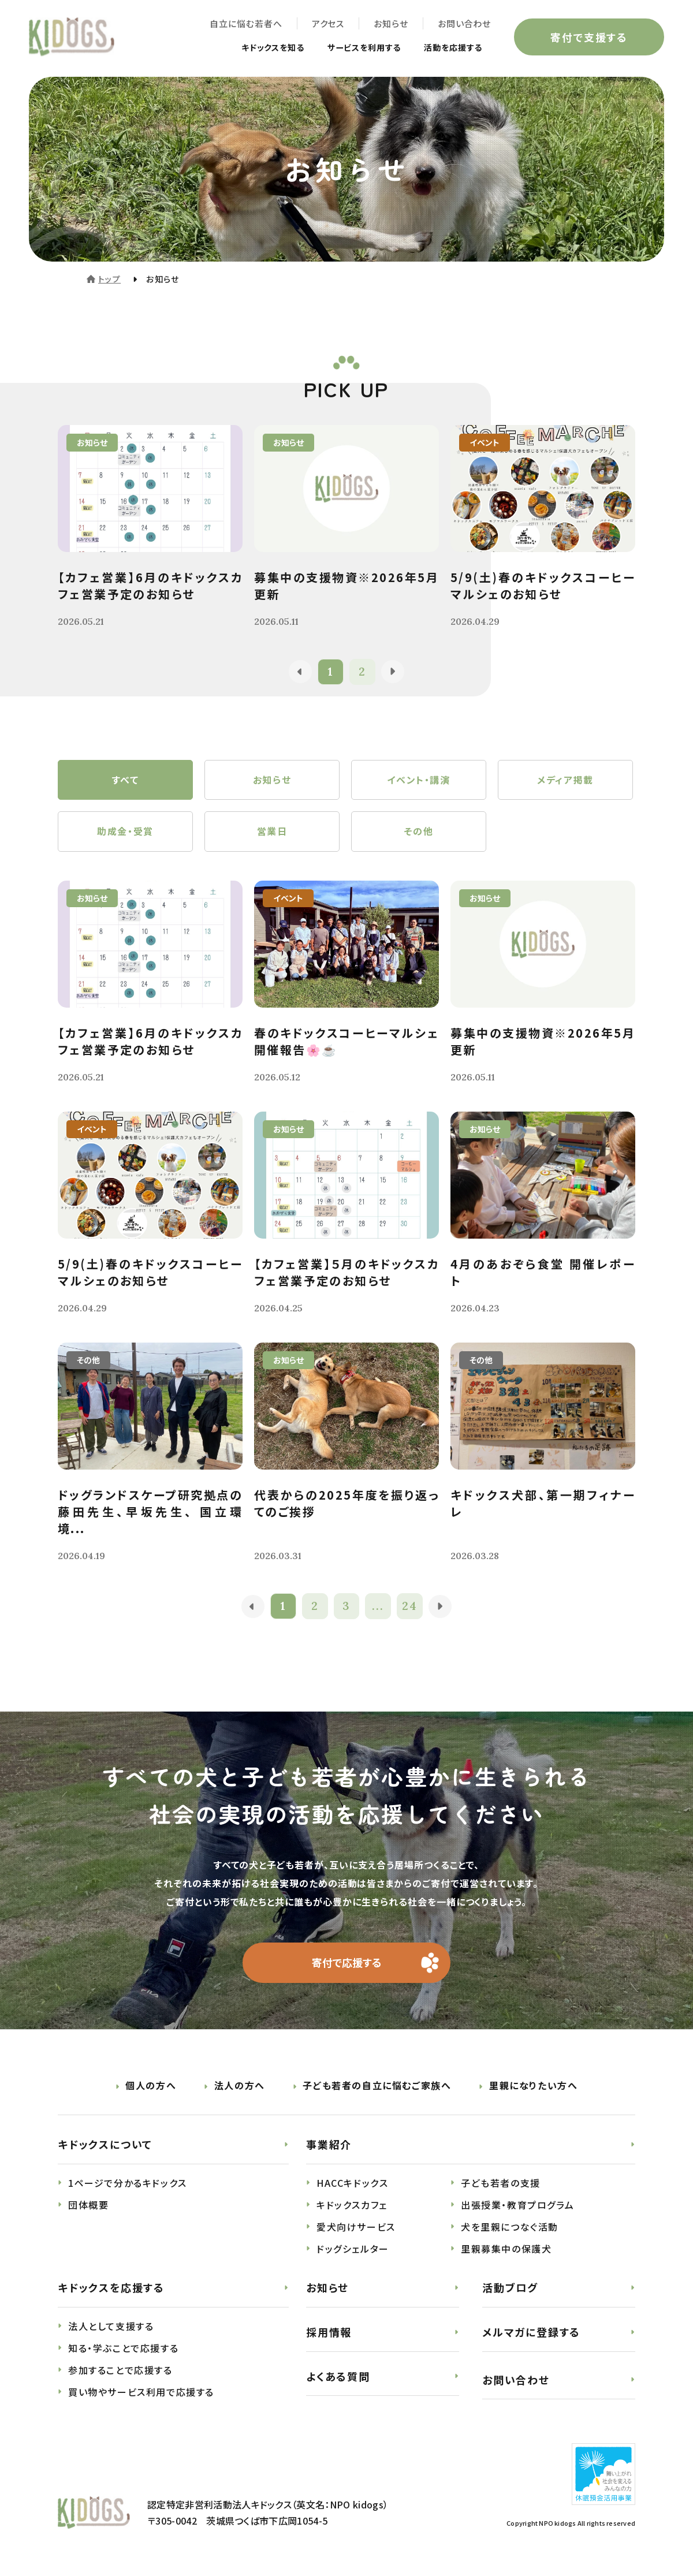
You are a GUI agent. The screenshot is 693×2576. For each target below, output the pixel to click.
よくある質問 (338, 2376)
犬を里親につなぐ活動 (509, 2227)
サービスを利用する (351, 47)
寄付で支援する (589, 36)
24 (410, 1607)
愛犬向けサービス (356, 2227)
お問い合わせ (464, 23)
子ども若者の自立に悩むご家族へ (377, 2086)
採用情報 (329, 2332)
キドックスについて (105, 2144)
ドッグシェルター (352, 2249)
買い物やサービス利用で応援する (141, 2392)
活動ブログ (510, 2287)
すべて (125, 780)
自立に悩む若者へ (246, 23)
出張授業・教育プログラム (517, 2205)
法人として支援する (111, 2326)
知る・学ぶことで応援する (123, 2348)
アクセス (327, 23)
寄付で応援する (347, 1962)
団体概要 (88, 2205)
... (378, 1607)
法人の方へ (239, 2086)
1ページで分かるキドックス (127, 2183)
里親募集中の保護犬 (506, 2249)
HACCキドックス (352, 2183)
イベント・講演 (418, 780)
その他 (419, 832)
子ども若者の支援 (501, 2183)
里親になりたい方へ (533, 2086)
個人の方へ (150, 2086)
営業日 (272, 832)
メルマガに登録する (531, 2332)
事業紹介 (329, 2144)
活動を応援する (449, 47)
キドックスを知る (250, 47)
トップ (109, 279)
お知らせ (391, 23)
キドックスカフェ (352, 2205)
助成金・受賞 (125, 832)
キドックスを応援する (111, 2287)
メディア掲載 (565, 780)
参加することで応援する (120, 2370)
